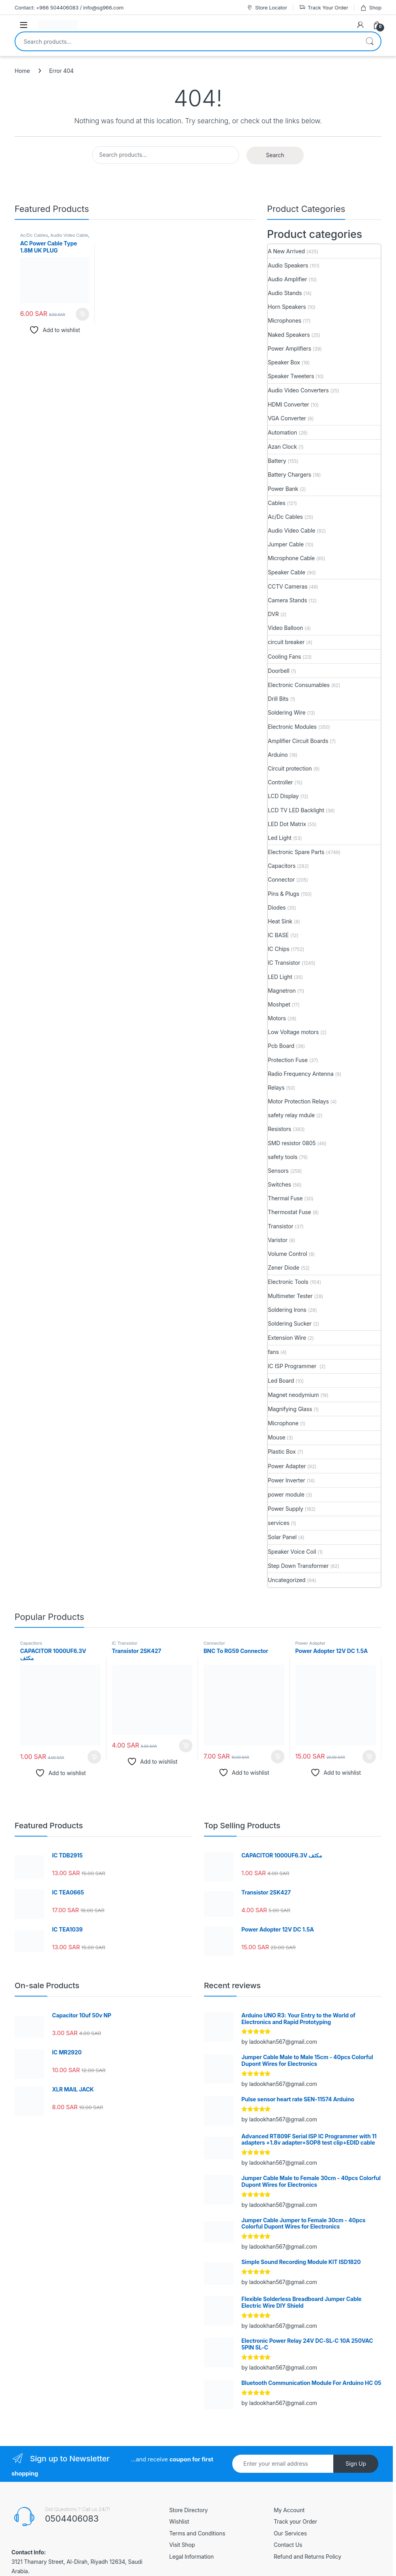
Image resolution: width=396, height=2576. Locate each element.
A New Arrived (286, 251)
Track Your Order (323, 7)
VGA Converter (287, 418)
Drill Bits (278, 698)
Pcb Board (281, 1045)
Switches (279, 1184)
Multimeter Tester (290, 1296)
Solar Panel (282, 1537)
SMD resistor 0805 (292, 1143)
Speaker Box (284, 362)
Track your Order (295, 2521)
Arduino (278, 754)
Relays (276, 1087)
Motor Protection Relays (298, 1101)
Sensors (278, 1170)
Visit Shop (182, 2544)
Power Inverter (286, 1480)
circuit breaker (286, 642)
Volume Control (287, 1253)
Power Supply (285, 1508)
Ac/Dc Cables (34, 235)
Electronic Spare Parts (296, 852)
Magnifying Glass (290, 1409)
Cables (277, 503)
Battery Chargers (289, 474)
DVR (273, 614)
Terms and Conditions (197, 2533)
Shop (370, 7)
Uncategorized (287, 1580)
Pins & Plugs (283, 893)
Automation (282, 432)
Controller (280, 782)
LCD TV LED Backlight (296, 810)
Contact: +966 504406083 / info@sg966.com (69, 7)
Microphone (283, 1423)
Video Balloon (285, 627)
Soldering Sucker (290, 1323)
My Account (289, 2510)
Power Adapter (287, 1466)
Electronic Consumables (299, 685)
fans (273, 1351)
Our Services (290, 2533)
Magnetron (282, 990)
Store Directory (188, 2510)
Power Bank (283, 488)
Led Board (281, 1380)
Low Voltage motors (293, 1032)
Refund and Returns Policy (307, 2556)
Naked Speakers (289, 334)
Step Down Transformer (298, 1565)
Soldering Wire (287, 712)
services (279, 1522)
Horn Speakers (287, 306)
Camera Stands (287, 600)
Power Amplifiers (289, 348)
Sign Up (356, 2463)
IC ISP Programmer (293, 1366)
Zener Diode (283, 1267)
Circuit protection (290, 768)
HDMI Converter (288, 404)
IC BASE (278, 935)
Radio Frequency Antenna (301, 1073)
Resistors (279, 1128)
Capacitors (281, 865)
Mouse (276, 1437)
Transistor (280, 1226)
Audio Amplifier (287, 279)
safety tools (282, 1156)
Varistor (278, 1240)
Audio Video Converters (298, 390)
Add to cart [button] (82, 314)
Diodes (277, 907)
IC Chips (279, 948)
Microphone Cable (291, 558)
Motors (277, 1018)
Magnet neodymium (293, 1394)
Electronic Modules (292, 726)
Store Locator (267, 7)
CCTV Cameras (287, 586)
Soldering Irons (287, 1309)
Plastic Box (282, 1451)
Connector (281, 879)
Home (22, 70)
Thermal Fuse (285, 1198)
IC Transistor (284, 962)
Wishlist (179, 2521)
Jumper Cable (286, 544)
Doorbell (279, 670)
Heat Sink (280, 921)
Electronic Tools (288, 1281)
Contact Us (288, 2544)
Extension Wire (287, 1337)
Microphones (284, 320)
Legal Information (191, 2556)
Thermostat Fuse (289, 1212)
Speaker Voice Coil (292, 1551)
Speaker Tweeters (291, 376)
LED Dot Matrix (287, 824)
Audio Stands (285, 293)
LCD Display (283, 796)
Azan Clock (282, 446)
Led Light (279, 837)
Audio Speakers (288, 265)
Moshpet (279, 1004)
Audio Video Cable (69, 235)
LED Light (280, 976)
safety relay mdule (291, 1115)
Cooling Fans (284, 656)
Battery (277, 460)
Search (370, 41)
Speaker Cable (286, 572)
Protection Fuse (288, 1060)
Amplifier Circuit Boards (298, 740)
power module (286, 1494)
